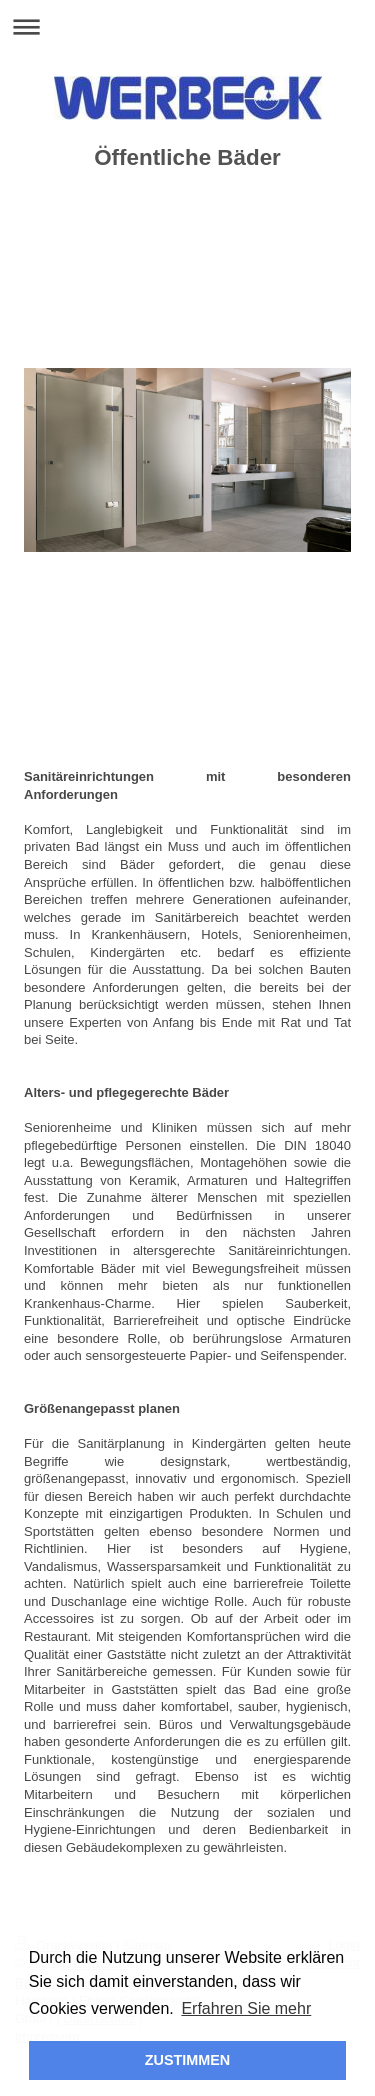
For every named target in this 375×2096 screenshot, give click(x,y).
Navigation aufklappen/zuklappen (187, 26)
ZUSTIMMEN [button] (188, 2060)
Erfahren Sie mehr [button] (246, 2008)
